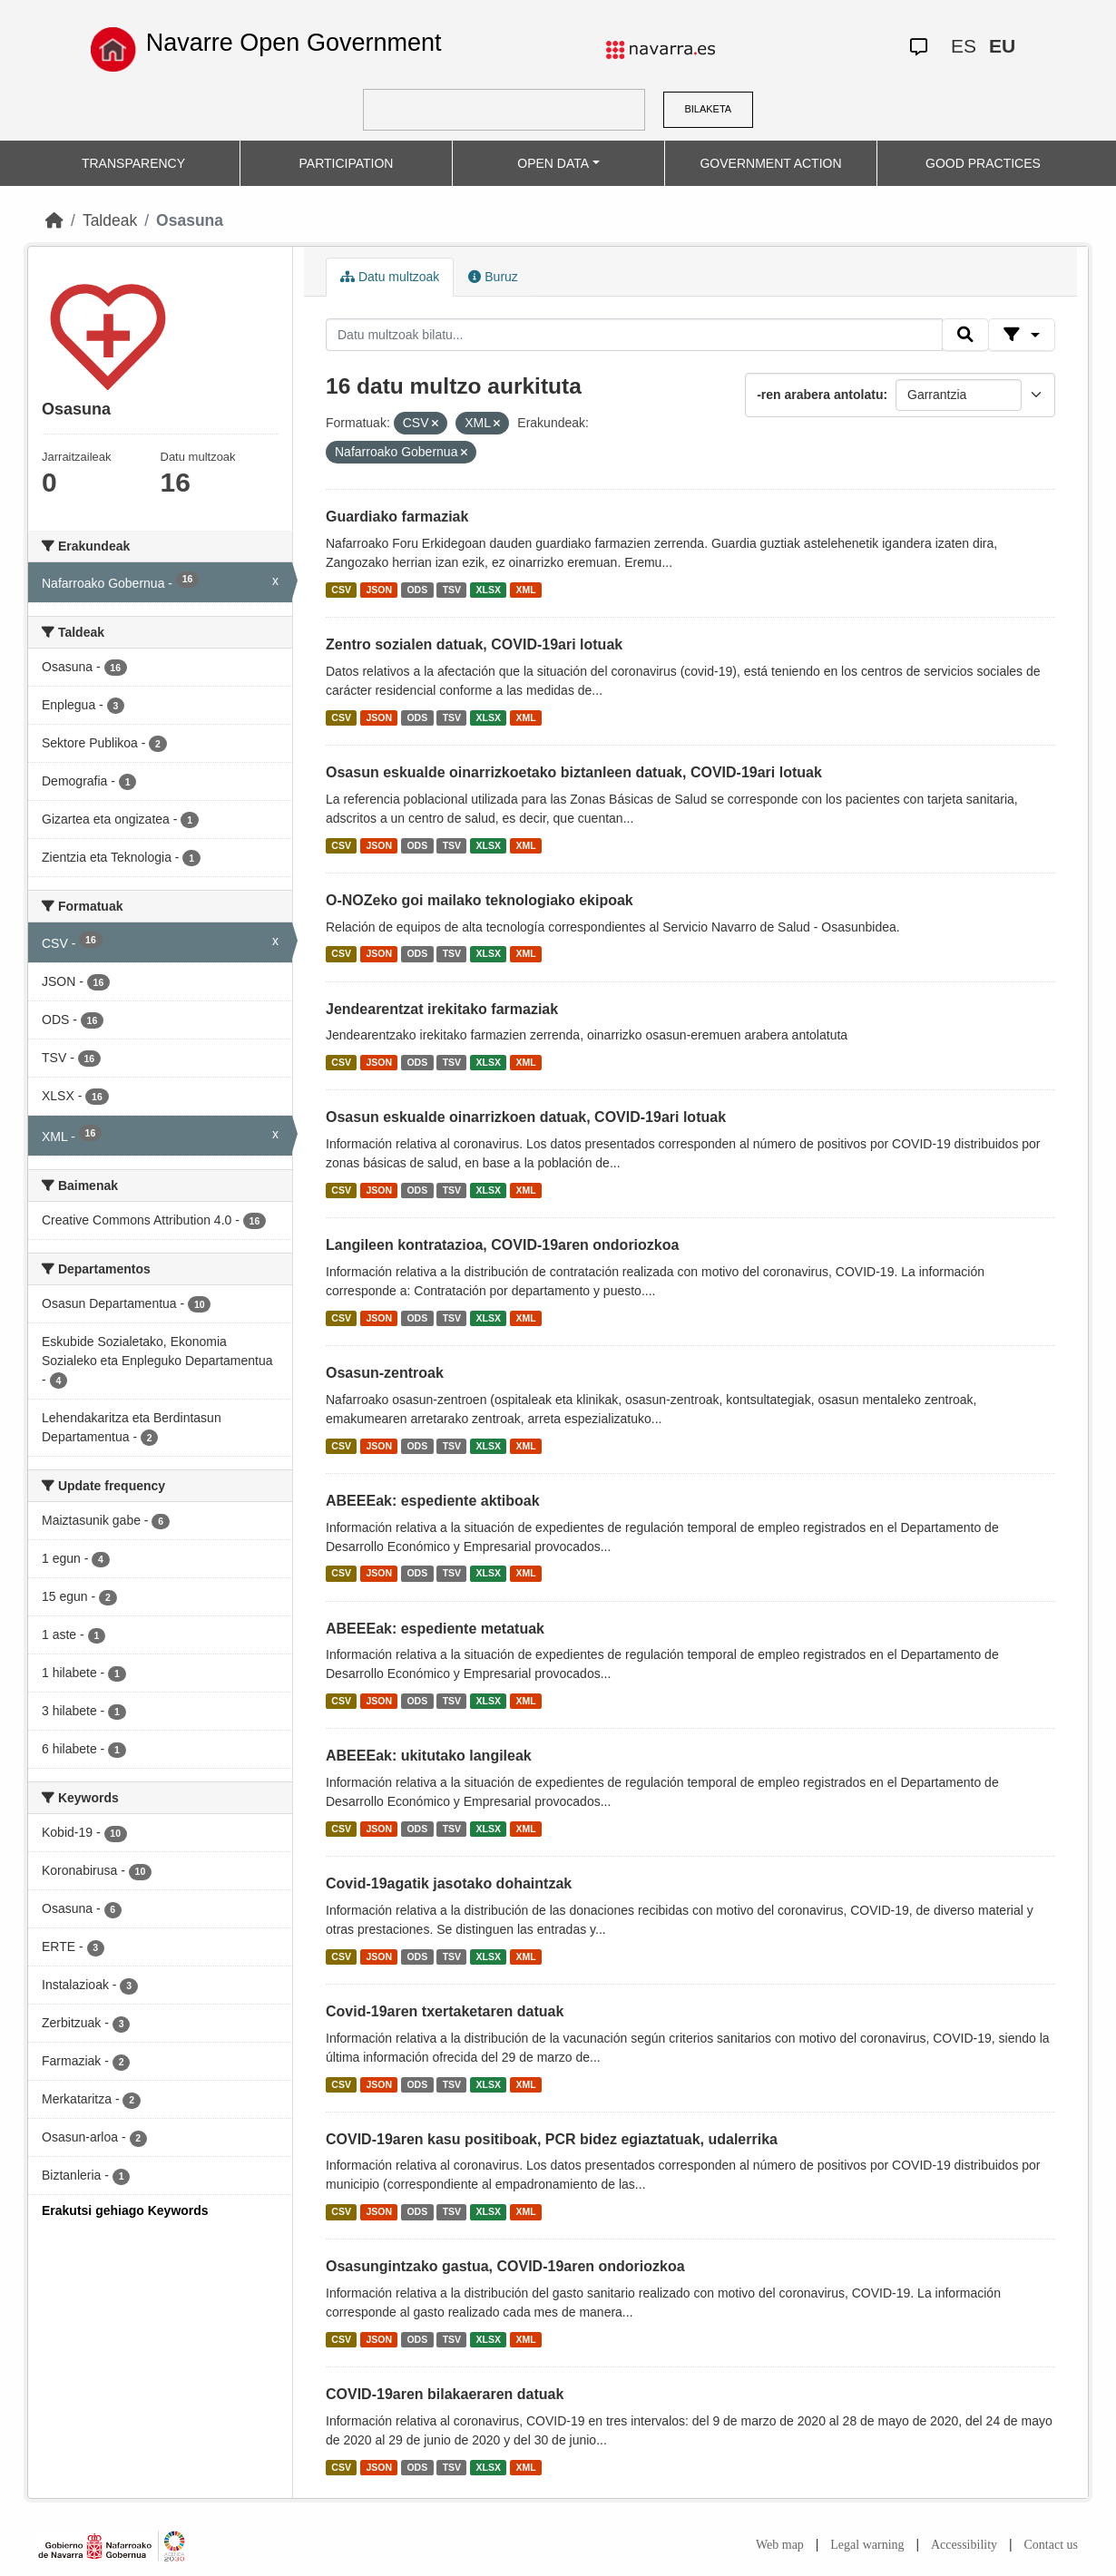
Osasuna (189, 220)
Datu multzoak (389, 276)
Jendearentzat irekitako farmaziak (442, 1009)
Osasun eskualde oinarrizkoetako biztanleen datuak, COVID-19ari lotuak (574, 772)
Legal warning (867, 2545)
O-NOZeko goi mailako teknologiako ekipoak (479, 900)
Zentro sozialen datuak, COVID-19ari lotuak (474, 644)
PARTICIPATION (346, 163)
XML (526, 589)
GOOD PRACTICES (983, 163)
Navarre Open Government (294, 42)
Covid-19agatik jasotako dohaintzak (449, 1883)
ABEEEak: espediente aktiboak (433, 1500)
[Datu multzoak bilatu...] (634, 334)
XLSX (488, 589)
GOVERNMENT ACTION (770, 163)
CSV (341, 589)
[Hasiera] (54, 220)
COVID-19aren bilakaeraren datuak (444, 2394)
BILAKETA (707, 108)
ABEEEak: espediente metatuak (435, 1628)
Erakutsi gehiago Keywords (125, 2210)
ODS (416, 589)
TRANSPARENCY (133, 163)
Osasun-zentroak (385, 1373)
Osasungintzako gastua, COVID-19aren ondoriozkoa (505, 2266)
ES (963, 45)
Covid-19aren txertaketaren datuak (444, 2011)
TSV (452, 589)
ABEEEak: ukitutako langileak (429, 1755)
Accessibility (964, 2545)
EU (1002, 45)
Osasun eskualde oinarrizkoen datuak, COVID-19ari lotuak (526, 1117)
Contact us (1051, 2545)
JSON (379, 589)
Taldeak (110, 220)
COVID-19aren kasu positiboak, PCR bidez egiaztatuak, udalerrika (552, 2139)
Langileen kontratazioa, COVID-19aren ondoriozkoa (502, 1245)
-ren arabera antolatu (820, 394)
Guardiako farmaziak (397, 516)
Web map (780, 2545)
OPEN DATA (553, 163)
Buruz (492, 276)
